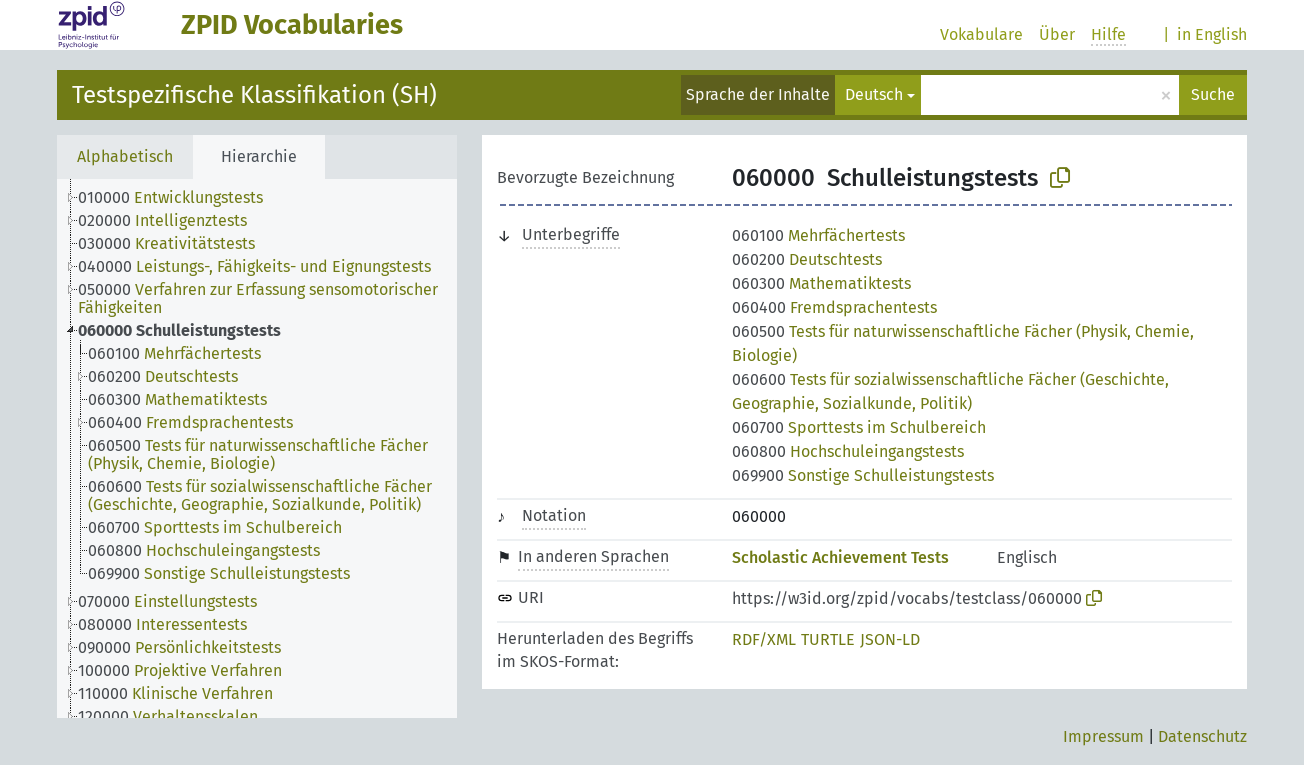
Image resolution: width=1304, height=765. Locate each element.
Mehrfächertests (818, 235)
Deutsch (874, 94)
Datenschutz (1202, 736)
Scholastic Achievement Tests (840, 557)
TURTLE (828, 639)
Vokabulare (981, 34)
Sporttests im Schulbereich (859, 427)
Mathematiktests (821, 283)
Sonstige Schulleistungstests (863, 475)
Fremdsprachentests (834, 307)
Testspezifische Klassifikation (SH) (254, 95)
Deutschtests (807, 259)
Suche (1213, 94)
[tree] (257, 448)
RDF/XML (764, 639)
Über (1057, 34)
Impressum (1103, 736)
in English (1212, 34)
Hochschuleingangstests (848, 451)
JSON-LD (890, 639)
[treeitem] (179, 198)
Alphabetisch (125, 156)
